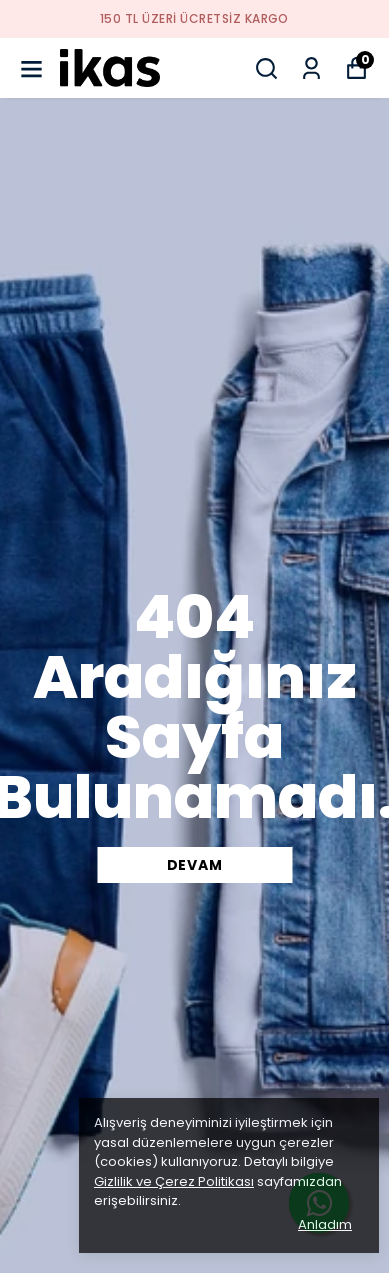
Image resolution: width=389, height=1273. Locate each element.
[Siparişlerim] (311, 68)
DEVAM (195, 865)
